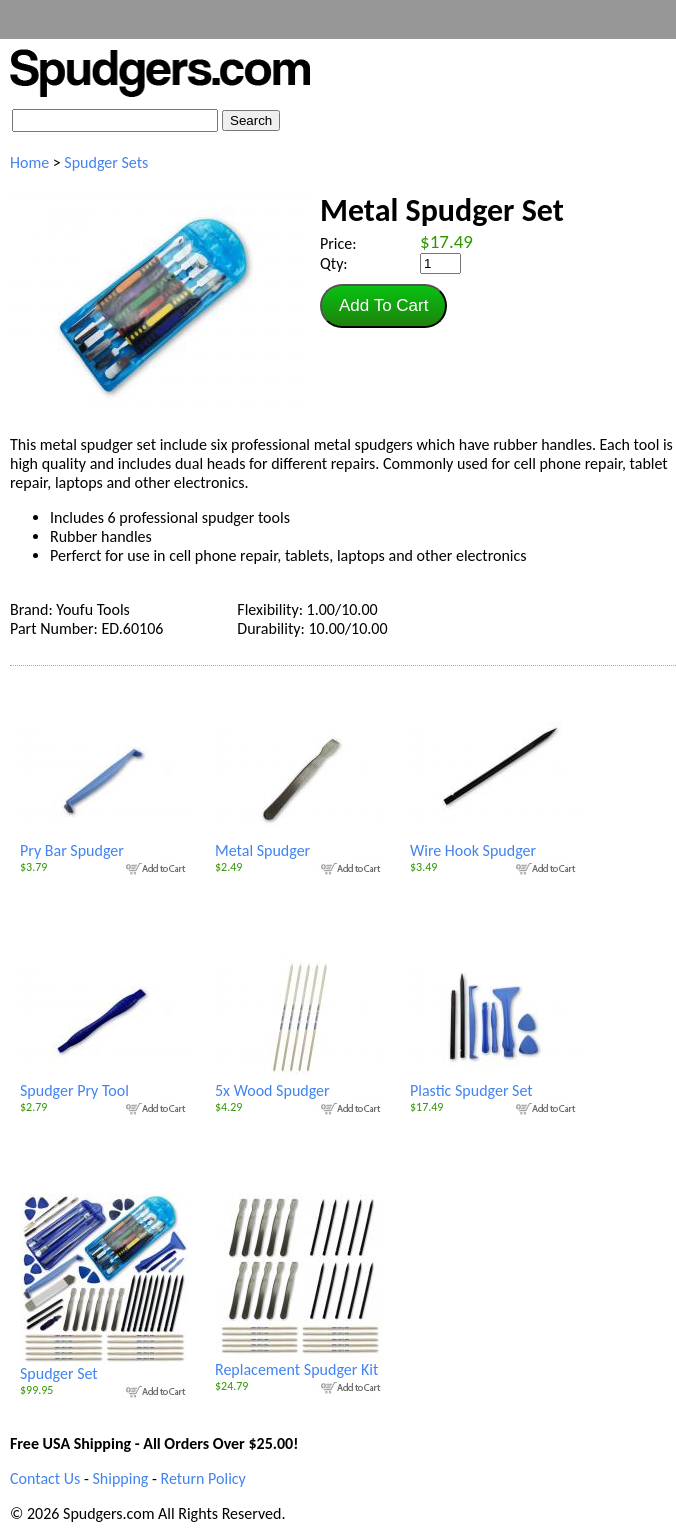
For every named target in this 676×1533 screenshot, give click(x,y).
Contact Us (45, 1478)
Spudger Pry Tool (105, 1083)
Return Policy (202, 1478)
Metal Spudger (300, 843)
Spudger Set (105, 1366)
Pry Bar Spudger (105, 843)
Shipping (120, 1478)
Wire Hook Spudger (495, 843)
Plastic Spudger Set (495, 1083)
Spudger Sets (106, 162)
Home (29, 162)
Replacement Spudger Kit (300, 1362)
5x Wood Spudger (300, 1083)
